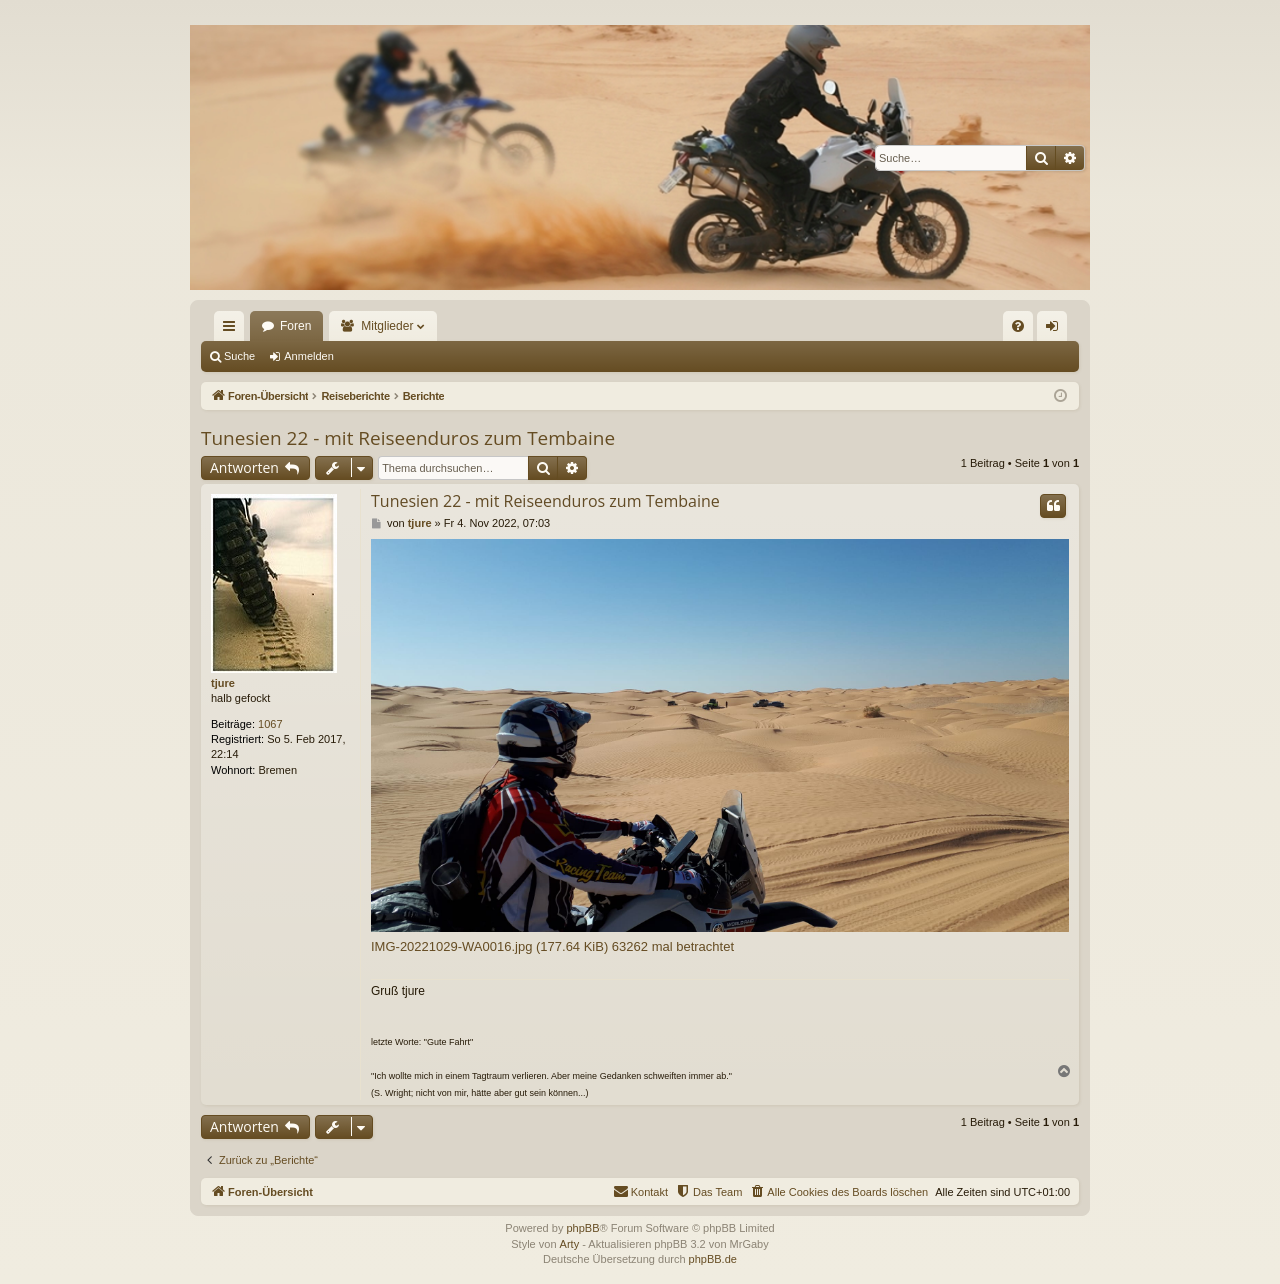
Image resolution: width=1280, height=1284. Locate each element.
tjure (223, 683)
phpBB (582, 1228)
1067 (270, 724)
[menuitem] (1018, 326)
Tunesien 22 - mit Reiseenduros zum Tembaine (408, 438)
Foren (295, 326)
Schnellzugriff (233, 330)
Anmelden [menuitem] (1056, 330)
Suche (239, 356)
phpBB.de (713, 1259)
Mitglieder (387, 326)
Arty (570, 1244)
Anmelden (309, 356)
